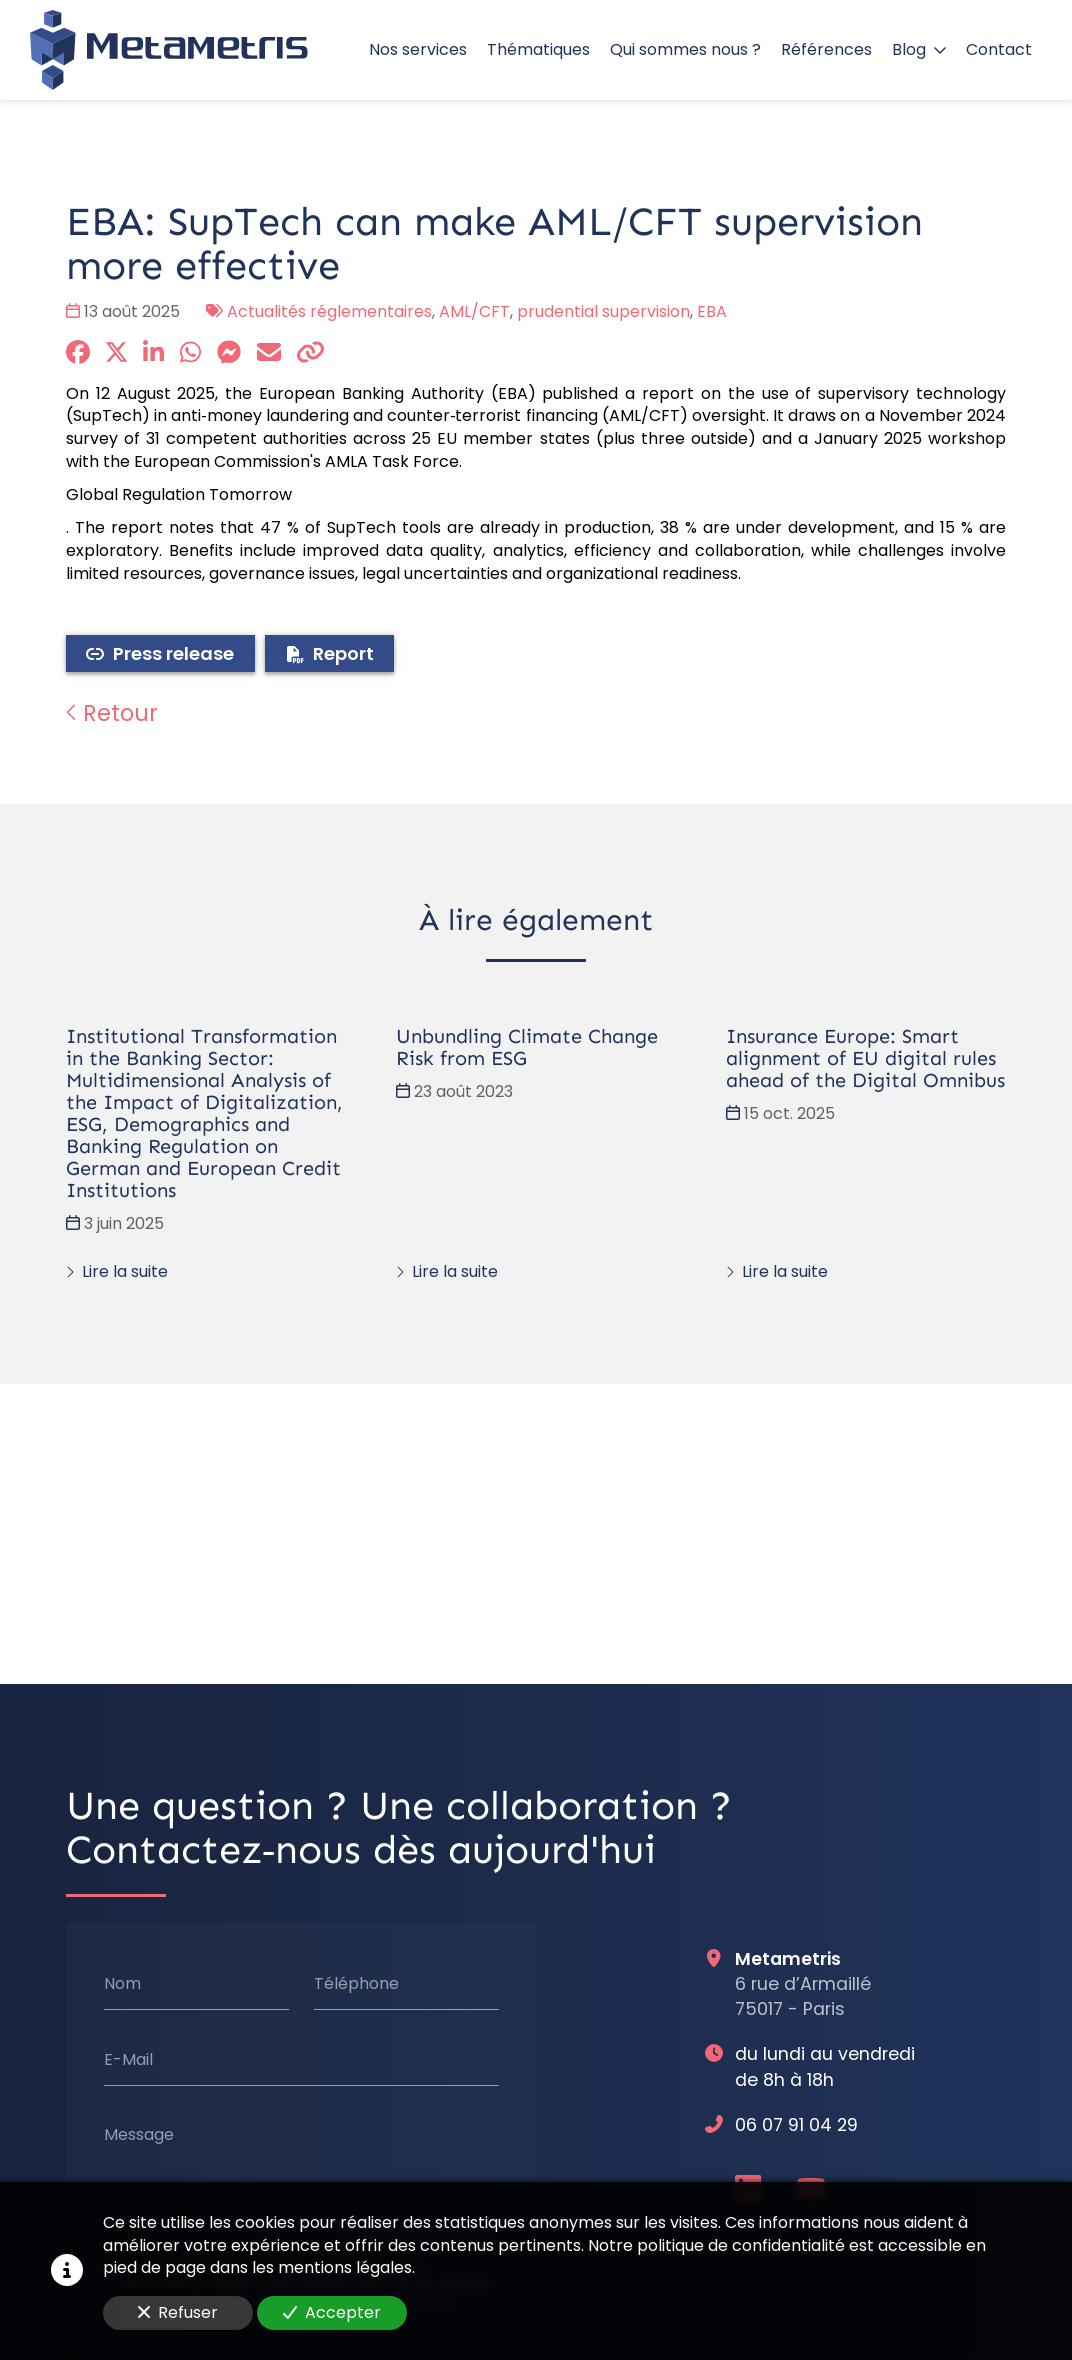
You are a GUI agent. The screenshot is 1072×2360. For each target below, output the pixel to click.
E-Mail (128, 2059)
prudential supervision (603, 311)
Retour (112, 713)
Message (139, 2135)
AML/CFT (474, 311)
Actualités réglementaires (329, 311)
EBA (712, 311)
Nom (122, 1983)
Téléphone (356, 1983)
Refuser (178, 2312)
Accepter (332, 2312)
